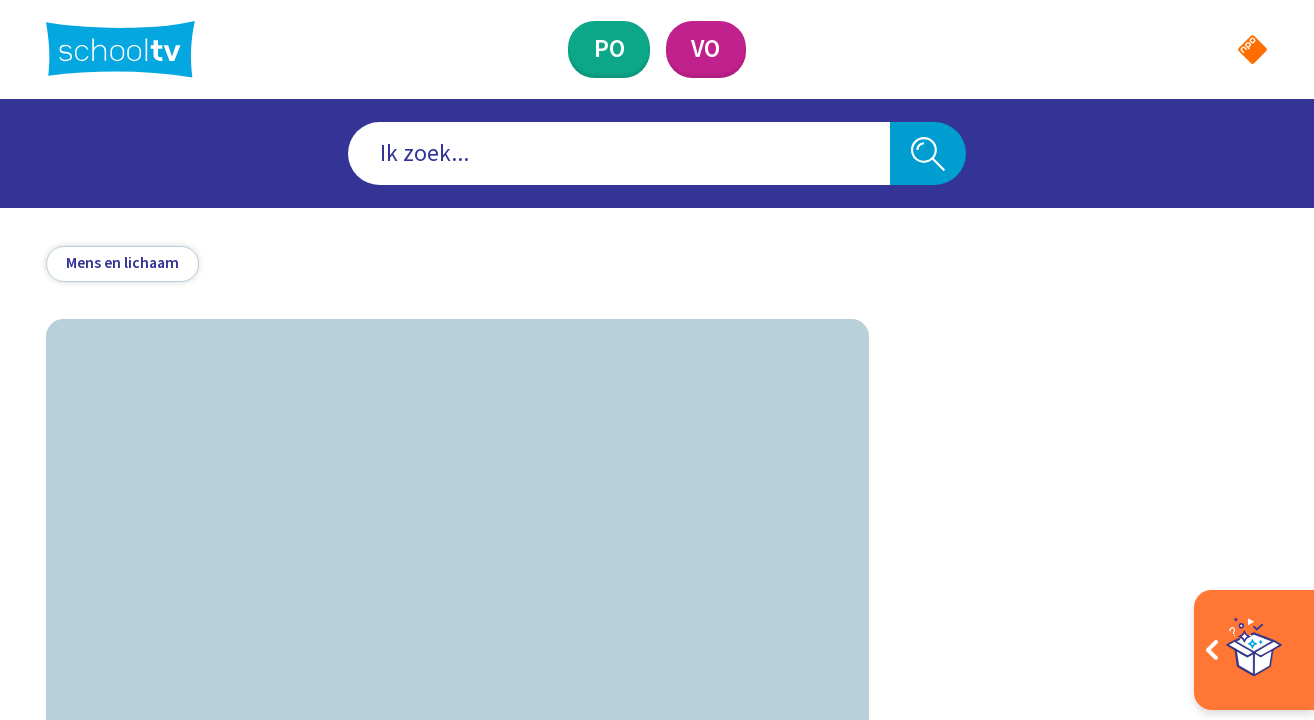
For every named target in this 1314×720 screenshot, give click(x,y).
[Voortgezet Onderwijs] (706, 50)
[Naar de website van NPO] (1252, 49)
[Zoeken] (928, 153)
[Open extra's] (1254, 650)
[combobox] (619, 153)
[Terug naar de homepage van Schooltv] (120, 49)
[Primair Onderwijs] (609, 50)
